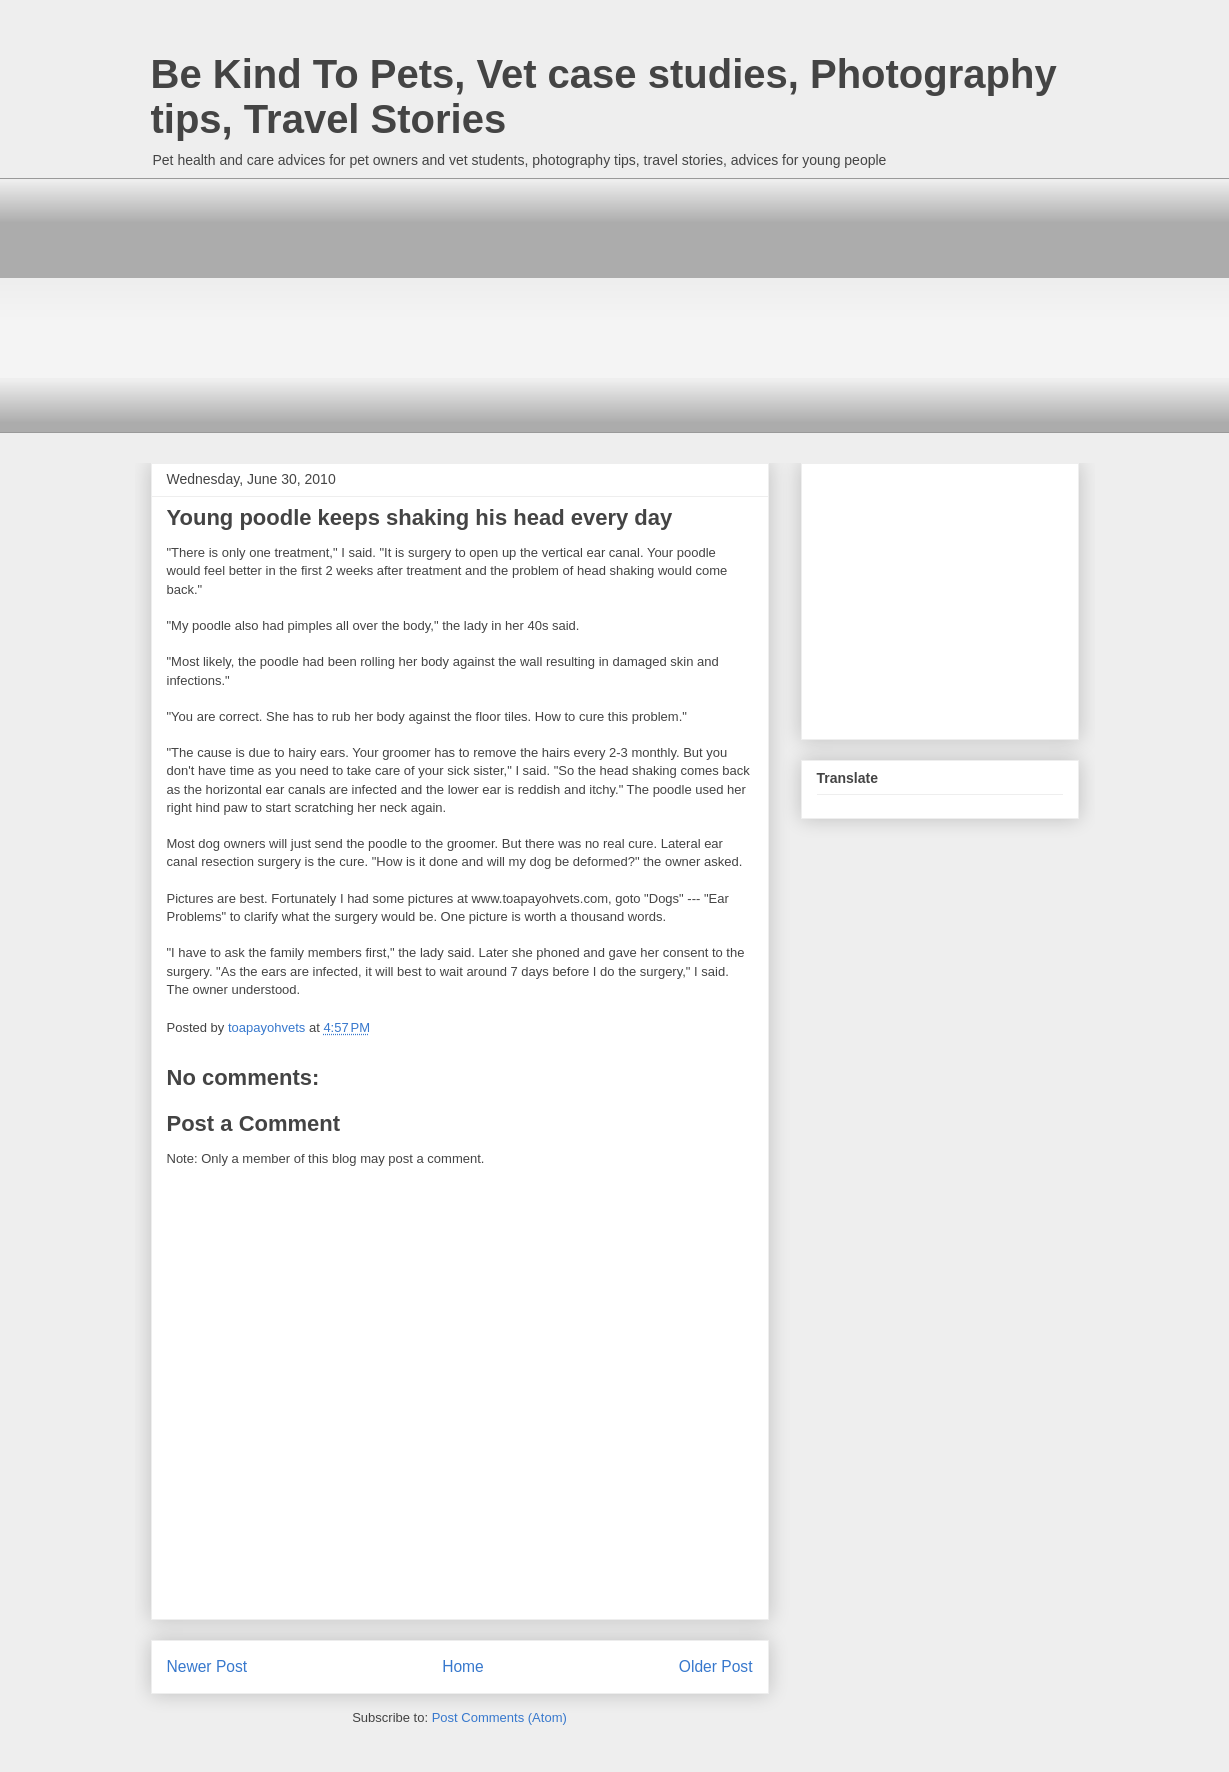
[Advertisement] (301, 303)
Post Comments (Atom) (499, 1717)
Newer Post (207, 1666)
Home (463, 1666)
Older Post (716, 1666)
